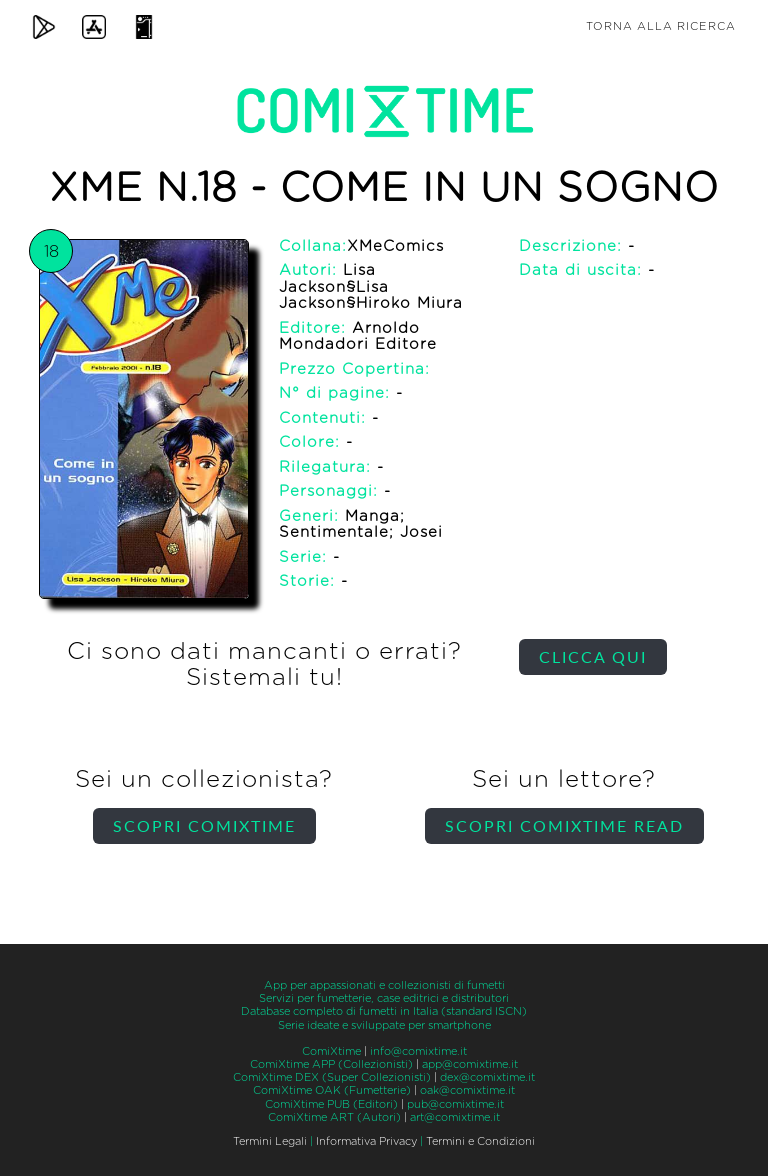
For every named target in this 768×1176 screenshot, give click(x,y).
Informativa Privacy (366, 1141)
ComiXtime (331, 1051)
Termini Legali (270, 1141)
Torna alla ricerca (661, 26)
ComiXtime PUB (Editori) (331, 1104)
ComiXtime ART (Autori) (334, 1117)
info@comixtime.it (418, 1051)
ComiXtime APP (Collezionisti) (331, 1064)
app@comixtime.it (470, 1064)
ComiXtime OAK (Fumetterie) (332, 1090)
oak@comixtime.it (467, 1090)
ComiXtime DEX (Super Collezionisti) (332, 1077)
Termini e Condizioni (480, 1141)
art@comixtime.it (455, 1117)
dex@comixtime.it (487, 1077)
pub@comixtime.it (455, 1104)
